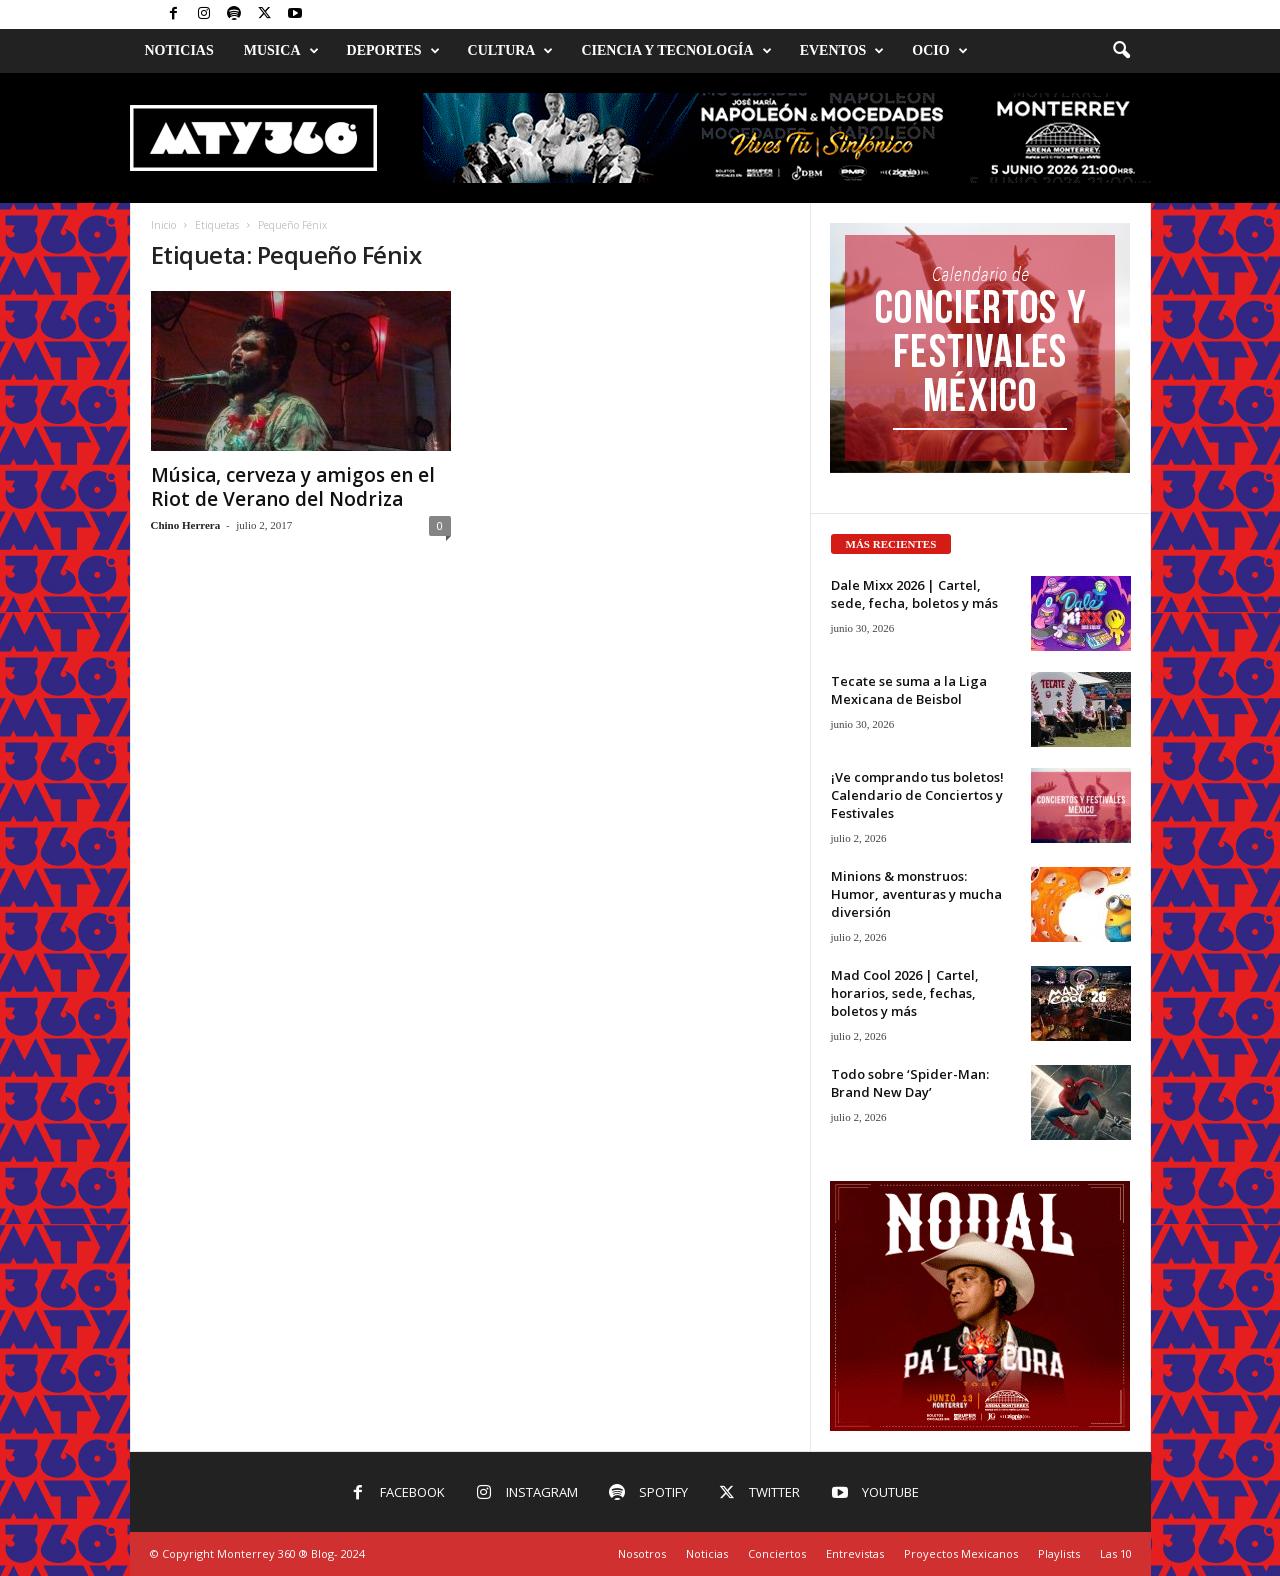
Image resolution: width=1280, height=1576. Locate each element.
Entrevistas (855, 1553)
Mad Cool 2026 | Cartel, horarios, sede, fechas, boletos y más (905, 993)
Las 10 (1116, 1553)
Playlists (1059, 1553)
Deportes (393, 51)
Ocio (939, 51)
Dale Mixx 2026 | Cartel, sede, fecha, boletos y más (914, 594)
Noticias (179, 50)
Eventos (842, 51)
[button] (1121, 51)
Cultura (511, 51)
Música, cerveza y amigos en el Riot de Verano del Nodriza (293, 487)
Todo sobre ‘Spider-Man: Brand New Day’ (910, 1083)
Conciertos (777, 1553)
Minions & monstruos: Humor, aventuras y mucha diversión (916, 894)
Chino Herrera (186, 525)
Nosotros (642, 1553)
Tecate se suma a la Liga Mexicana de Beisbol (909, 690)
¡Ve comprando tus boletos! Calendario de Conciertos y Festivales (917, 795)
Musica (281, 51)
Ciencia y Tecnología (676, 51)
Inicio (163, 225)
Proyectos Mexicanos (961, 1553)
